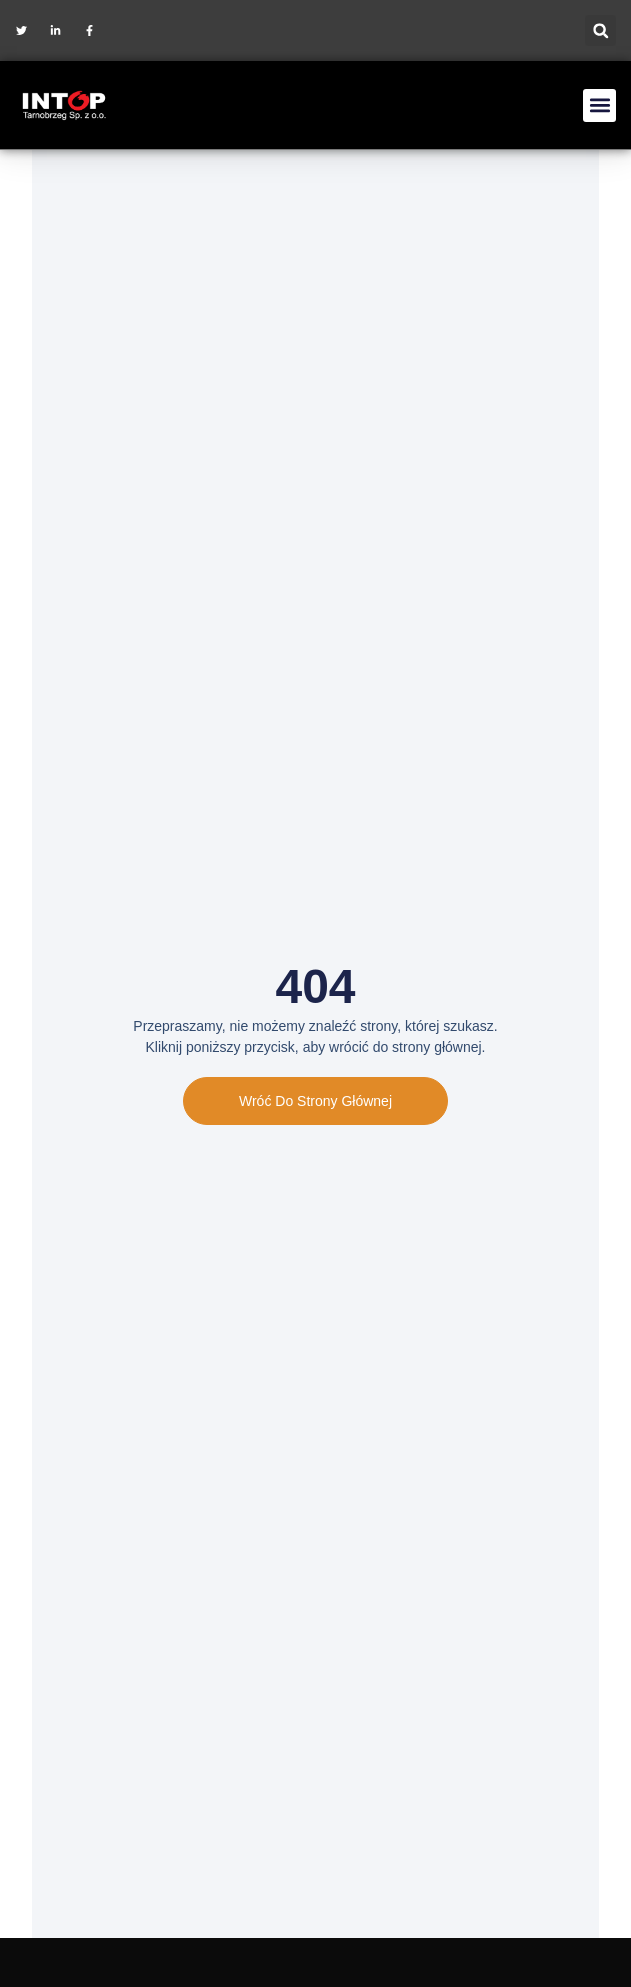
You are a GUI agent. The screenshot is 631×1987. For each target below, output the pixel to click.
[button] (600, 30)
